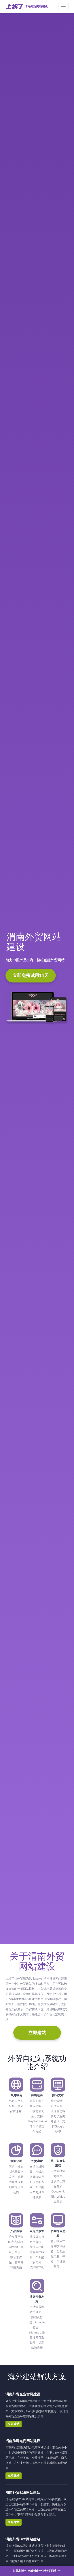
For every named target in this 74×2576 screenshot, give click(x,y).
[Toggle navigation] (63, 6)
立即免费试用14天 (30, 975)
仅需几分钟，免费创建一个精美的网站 (37, 2570)
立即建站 (37, 2032)
